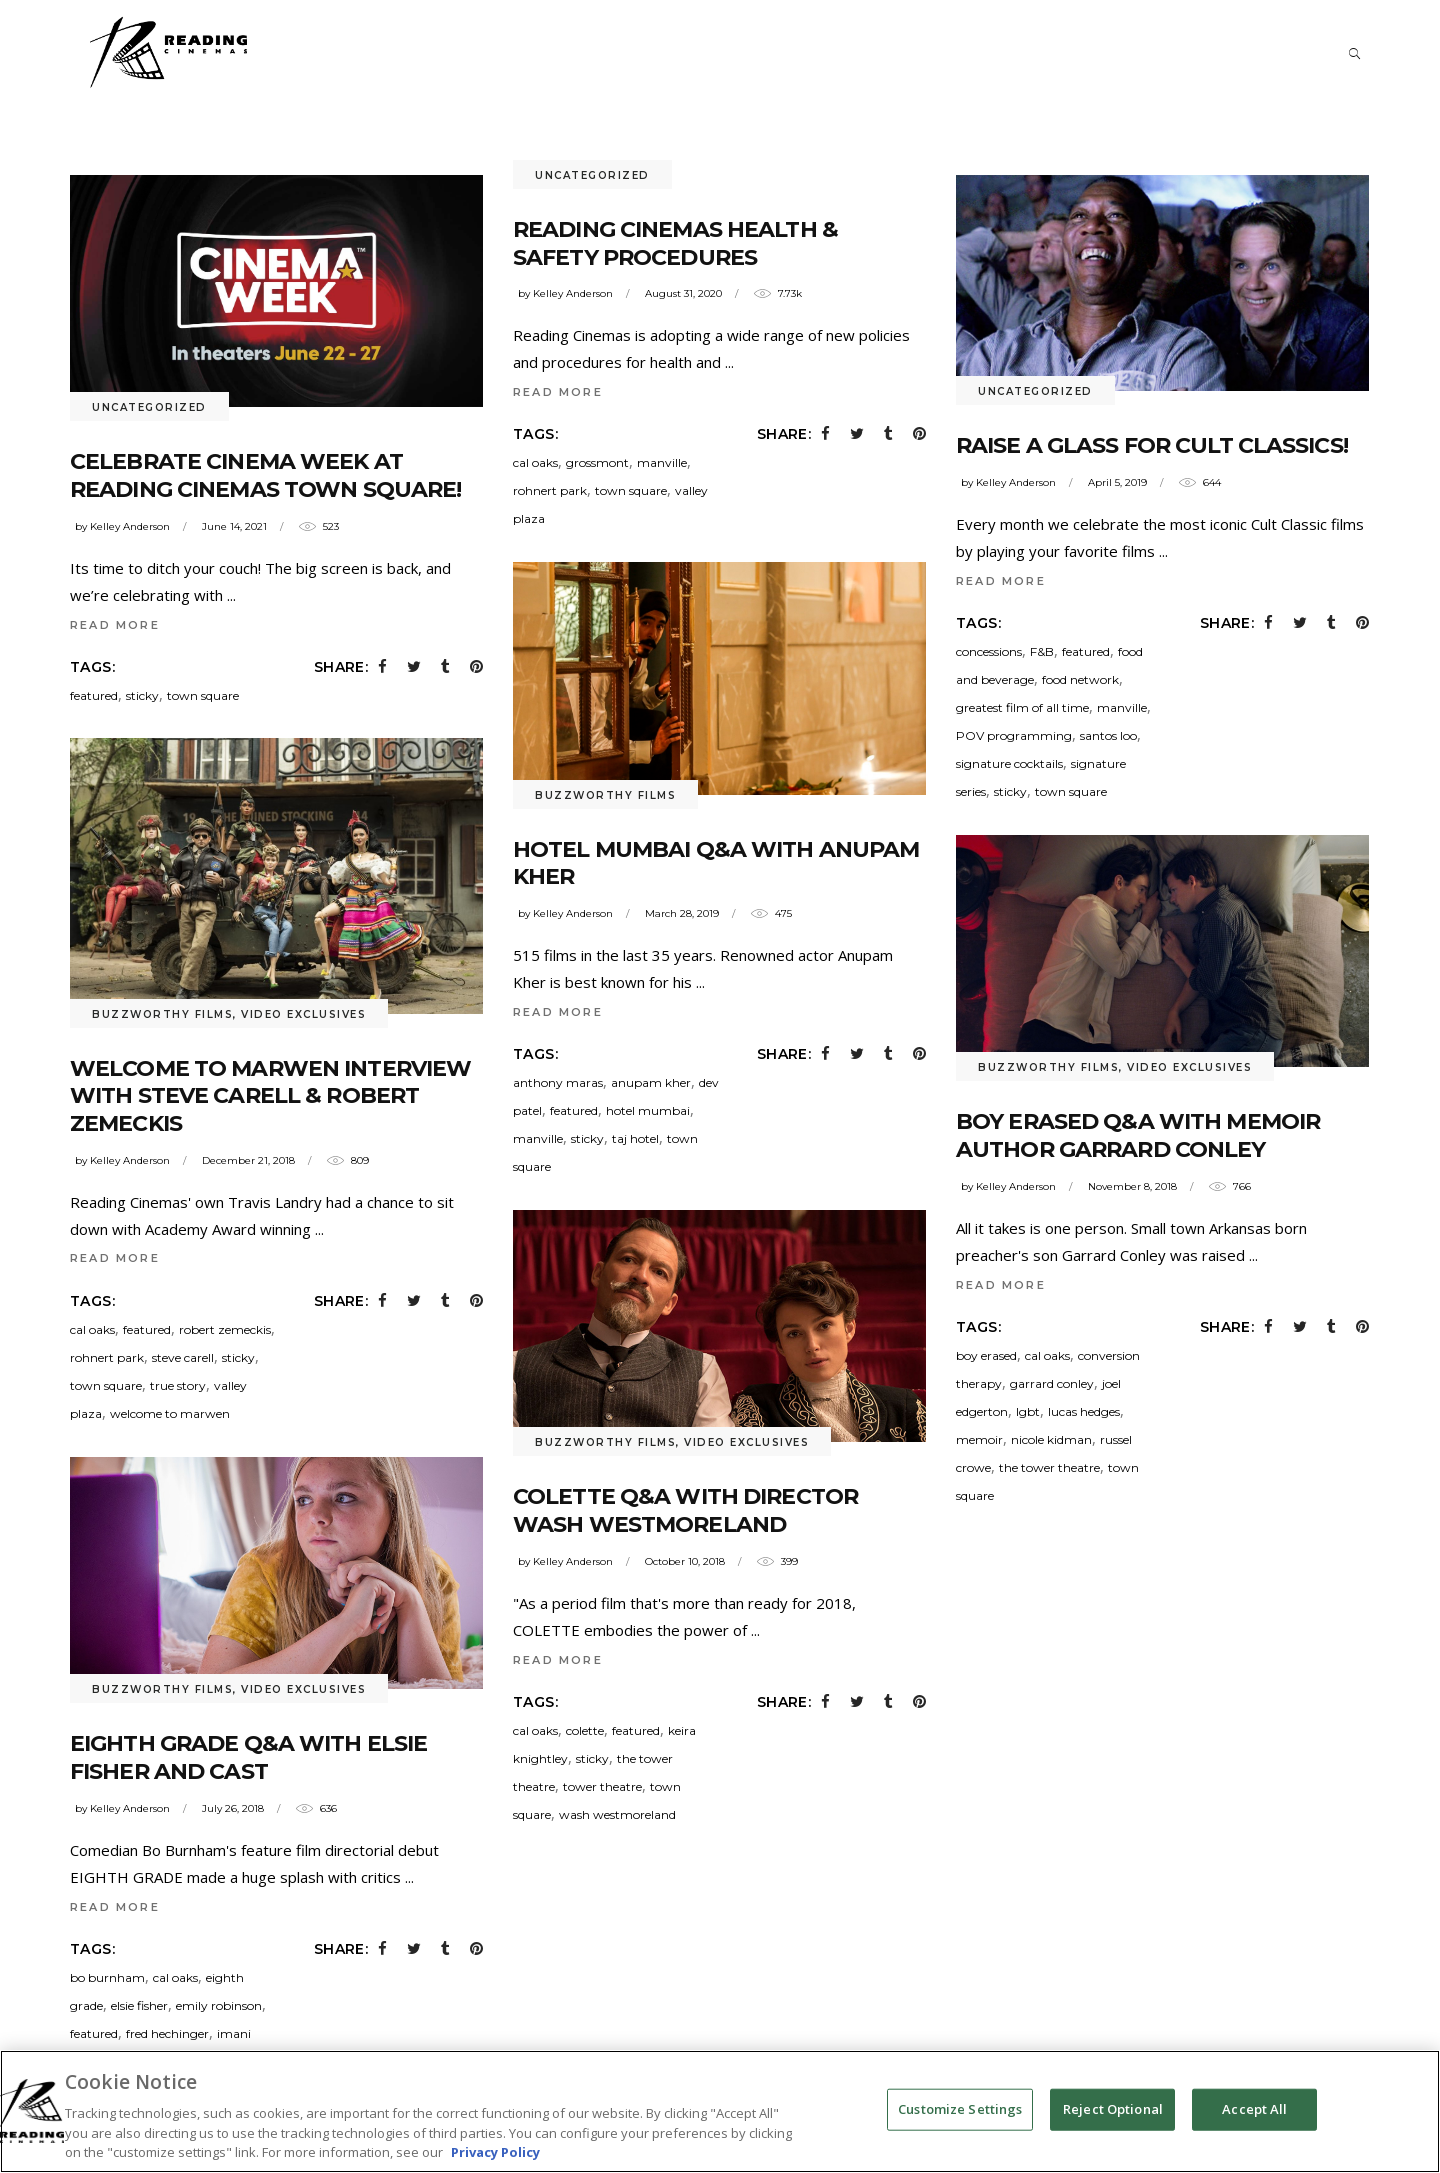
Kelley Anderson (130, 526)
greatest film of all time (1022, 707)
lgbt (1028, 1411)
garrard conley (1052, 1383)
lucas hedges (1084, 1411)
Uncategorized (149, 407)
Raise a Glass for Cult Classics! (1152, 445)
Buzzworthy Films (605, 795)
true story (178, 1385)
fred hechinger (167, 2033)
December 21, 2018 (248, 1160)
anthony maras (558, 1082)
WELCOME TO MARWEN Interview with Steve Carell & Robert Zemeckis (270, 1096)
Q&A (239, 2061)
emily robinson (219, 2005)
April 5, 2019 (1117, 482)
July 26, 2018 (233, 1808)
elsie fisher (139, 2005)
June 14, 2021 (234, 526)
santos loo (1108, 735)
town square (203, 695)
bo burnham (107, 1977)
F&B (1042, 651)
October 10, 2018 (685, 1561)
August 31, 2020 (683, 293)
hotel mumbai (648, 1110)
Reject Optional (1113, 2135)
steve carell (183, 1357)
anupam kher (651, 1082)
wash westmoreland (617, 1814)
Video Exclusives (303, 1014)
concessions (989, 651)
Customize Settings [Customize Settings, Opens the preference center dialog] (960, 2135)
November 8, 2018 (1132, 1186)
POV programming (1014, 735)
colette (585, 1730)
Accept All (1254, 2135)
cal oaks (535, 462)
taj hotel (635, 1138)
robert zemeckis (225, 1329)
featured (94, 695)
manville (662, 462)
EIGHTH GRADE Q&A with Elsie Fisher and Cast (248, 1757)
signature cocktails (1009, 763)
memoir (979, 1439)
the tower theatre (1049, 1467)
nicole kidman (1051, 1439)
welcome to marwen (170, 1413)
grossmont (597, 462)
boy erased (986, 1355)
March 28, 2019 (682, 913)
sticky (142, 695)
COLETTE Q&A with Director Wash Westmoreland (685, 1510)
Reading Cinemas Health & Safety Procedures (675, 243)
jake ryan (132, 2061)
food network (1080, 679)
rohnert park (550, 490)
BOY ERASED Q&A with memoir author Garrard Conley (1138, 1135)
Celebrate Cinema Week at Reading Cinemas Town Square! (265, 475)
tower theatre (602, 1786)
